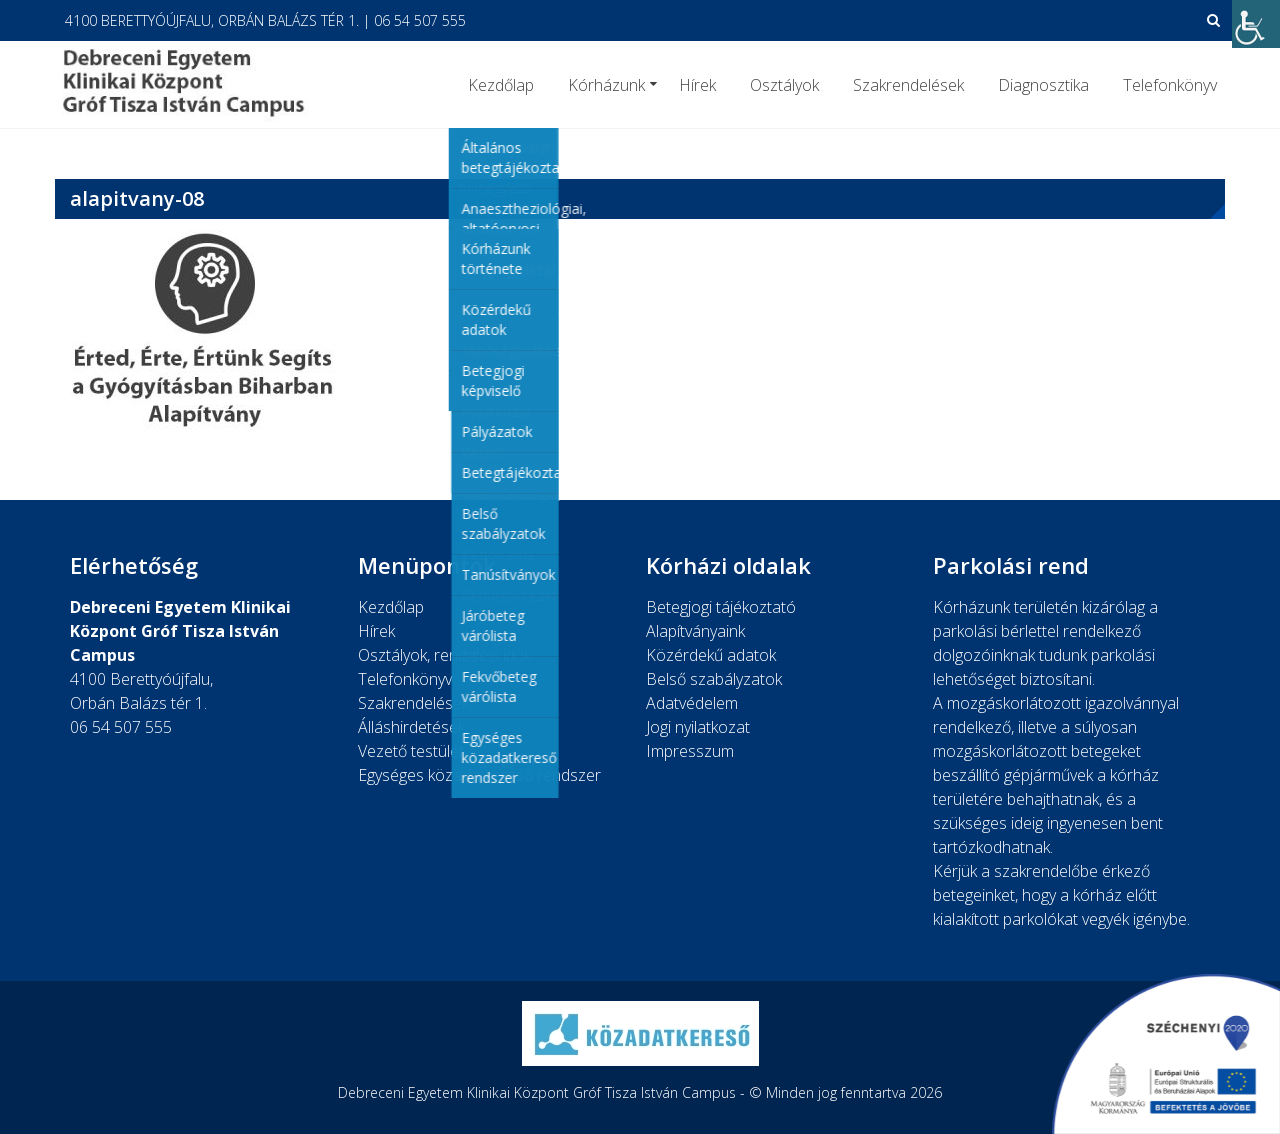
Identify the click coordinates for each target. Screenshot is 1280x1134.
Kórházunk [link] (606, 85)
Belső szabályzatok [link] (714, 679)
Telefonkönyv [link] (1170, 85)
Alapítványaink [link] (695, 631)
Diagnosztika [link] (1043, 85)
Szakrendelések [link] (908, 85)
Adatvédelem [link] (692, 703)
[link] (1256, 24)
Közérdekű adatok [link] (711, 655)
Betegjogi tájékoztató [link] (721, 607)
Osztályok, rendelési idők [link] (444, 655)
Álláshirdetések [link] (411, 727)
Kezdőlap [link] (501, 85)
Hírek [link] (697, 85)
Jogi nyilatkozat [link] (698, 727)
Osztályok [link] (784, 85)
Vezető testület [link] (411, 751)
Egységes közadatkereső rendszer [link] (479, 775)
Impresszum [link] (690, 751)
